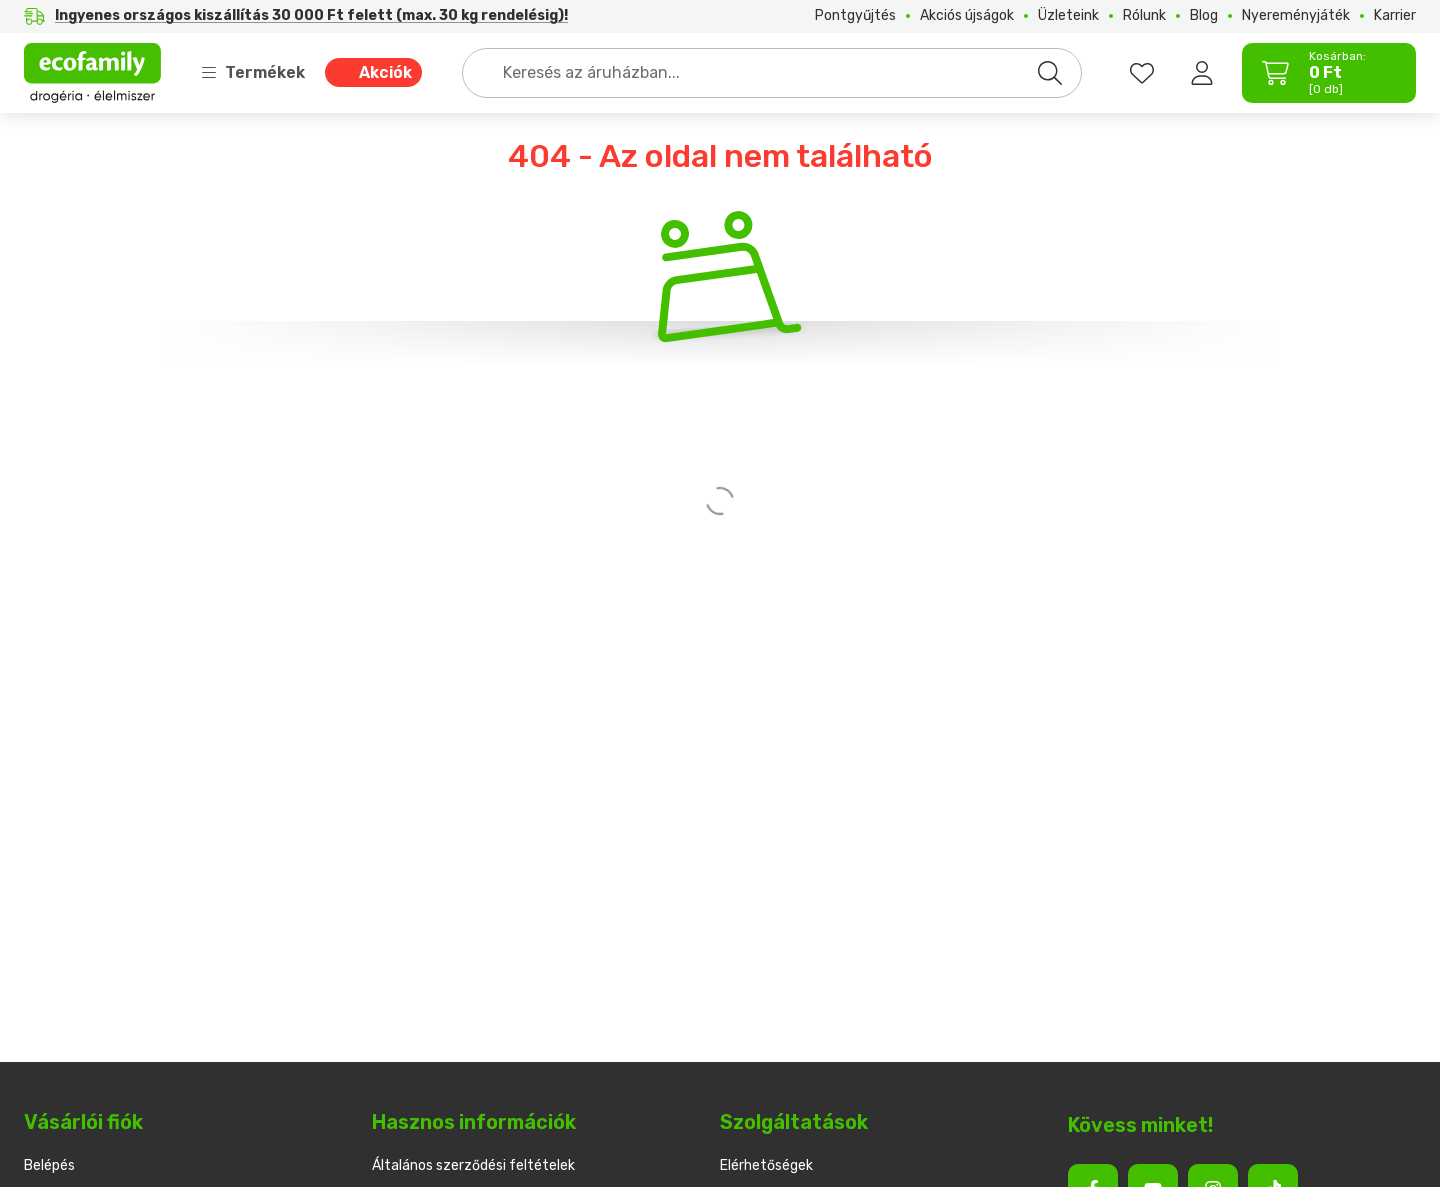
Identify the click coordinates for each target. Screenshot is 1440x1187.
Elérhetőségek (766, 1165)
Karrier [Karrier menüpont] (1395, 16)
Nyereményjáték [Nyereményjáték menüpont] (1296, 16)
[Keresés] (1050, 73)
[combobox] (772, 73)
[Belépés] (1202, 73)
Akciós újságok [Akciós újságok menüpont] (967, 16)
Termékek (253, 72)
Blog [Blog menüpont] (1204, 16)
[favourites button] (1142, 73)
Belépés (49, 1165)
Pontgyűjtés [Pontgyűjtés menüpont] (855, 16)
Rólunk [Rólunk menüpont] (1144, 16)
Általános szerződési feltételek (473, 1165)
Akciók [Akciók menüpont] (385, 72)
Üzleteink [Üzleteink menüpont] (1068, 16)
